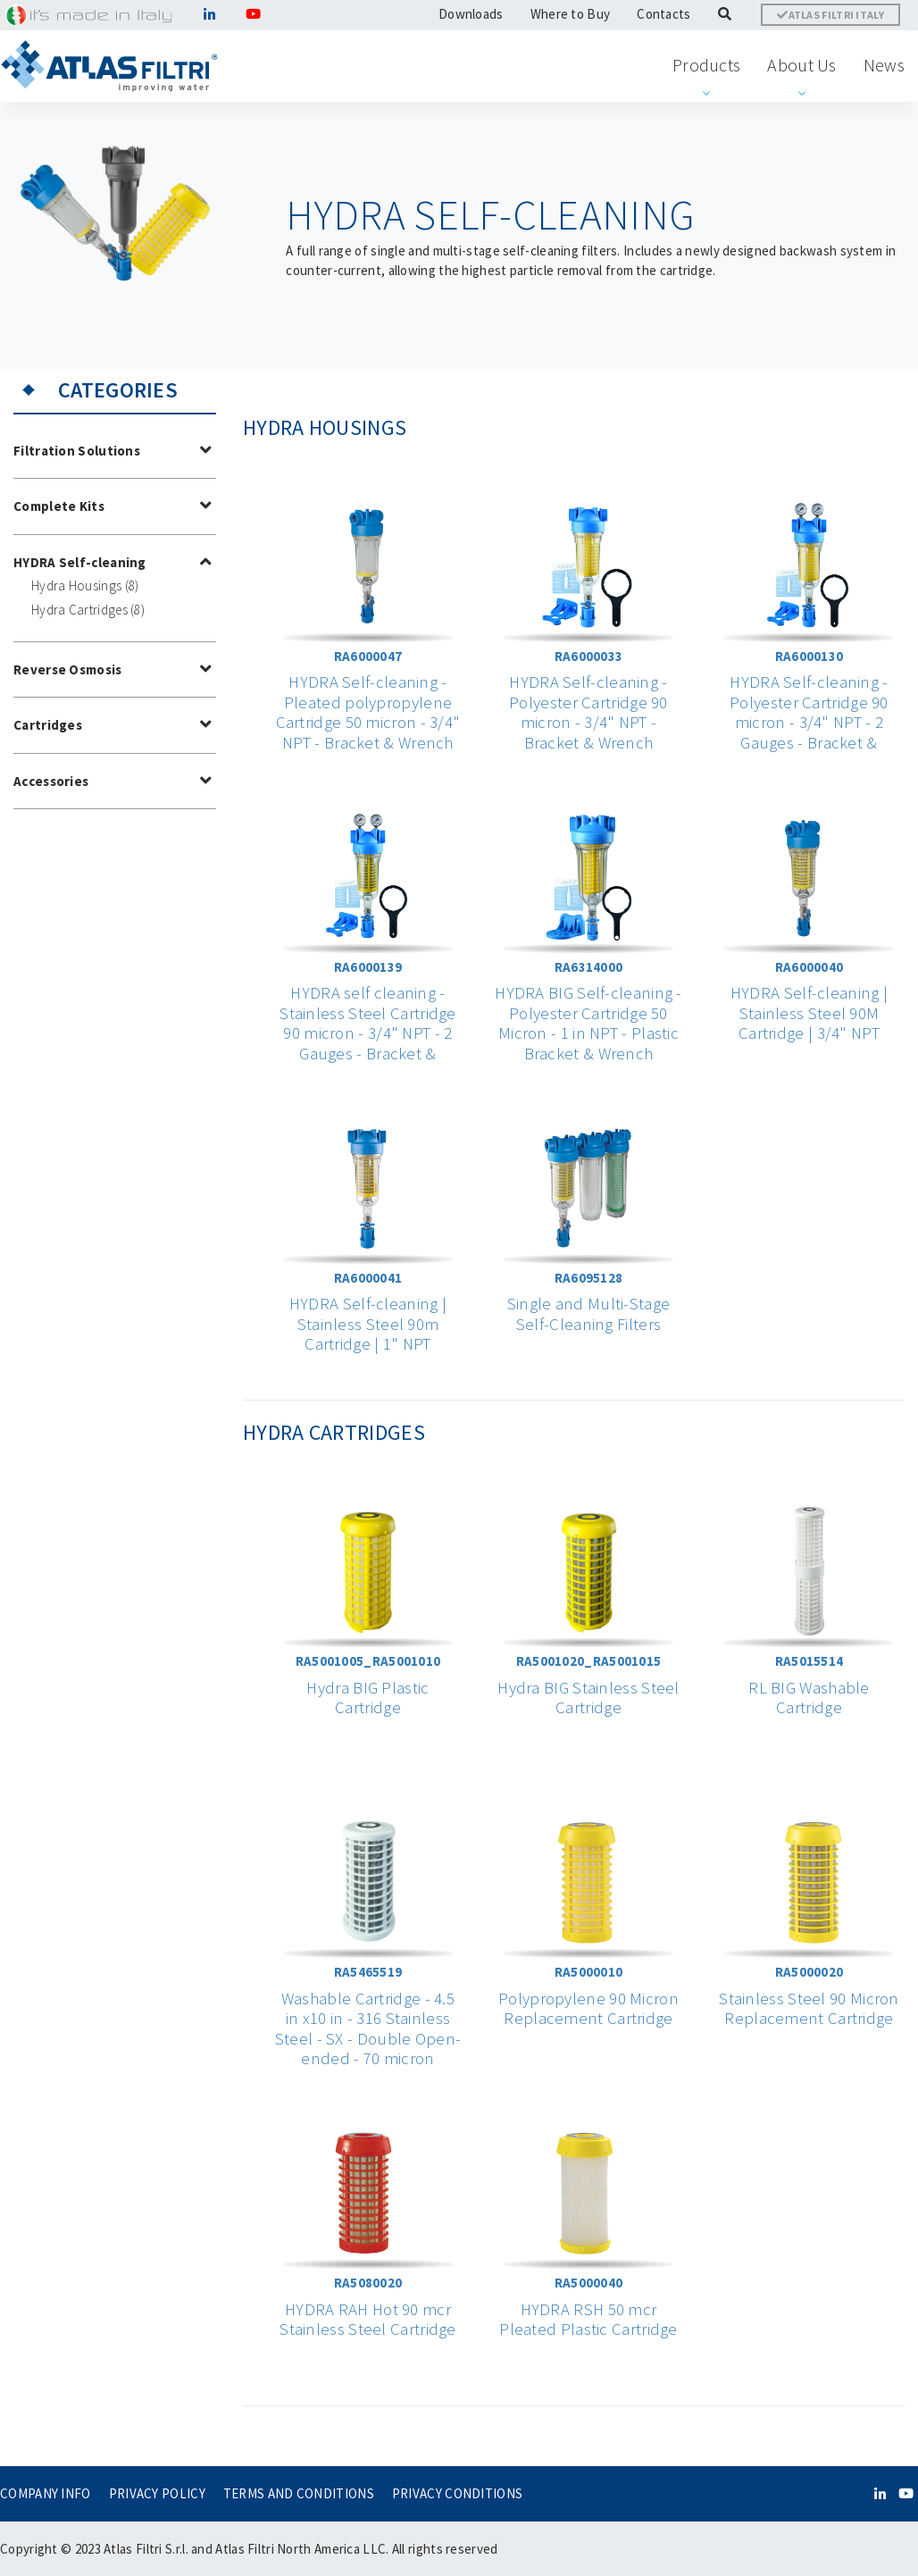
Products (706, 65)
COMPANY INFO (45, 2493)
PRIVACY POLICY (157, 2493)
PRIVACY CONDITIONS (457, 2493)
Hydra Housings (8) (84, 585)
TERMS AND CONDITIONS (298, 2493)
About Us (801, 65)
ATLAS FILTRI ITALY (830, 14)
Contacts (663, 13)
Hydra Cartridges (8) (88, 609)
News (884, 65)
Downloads (471, 13)
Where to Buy (570, 13)
